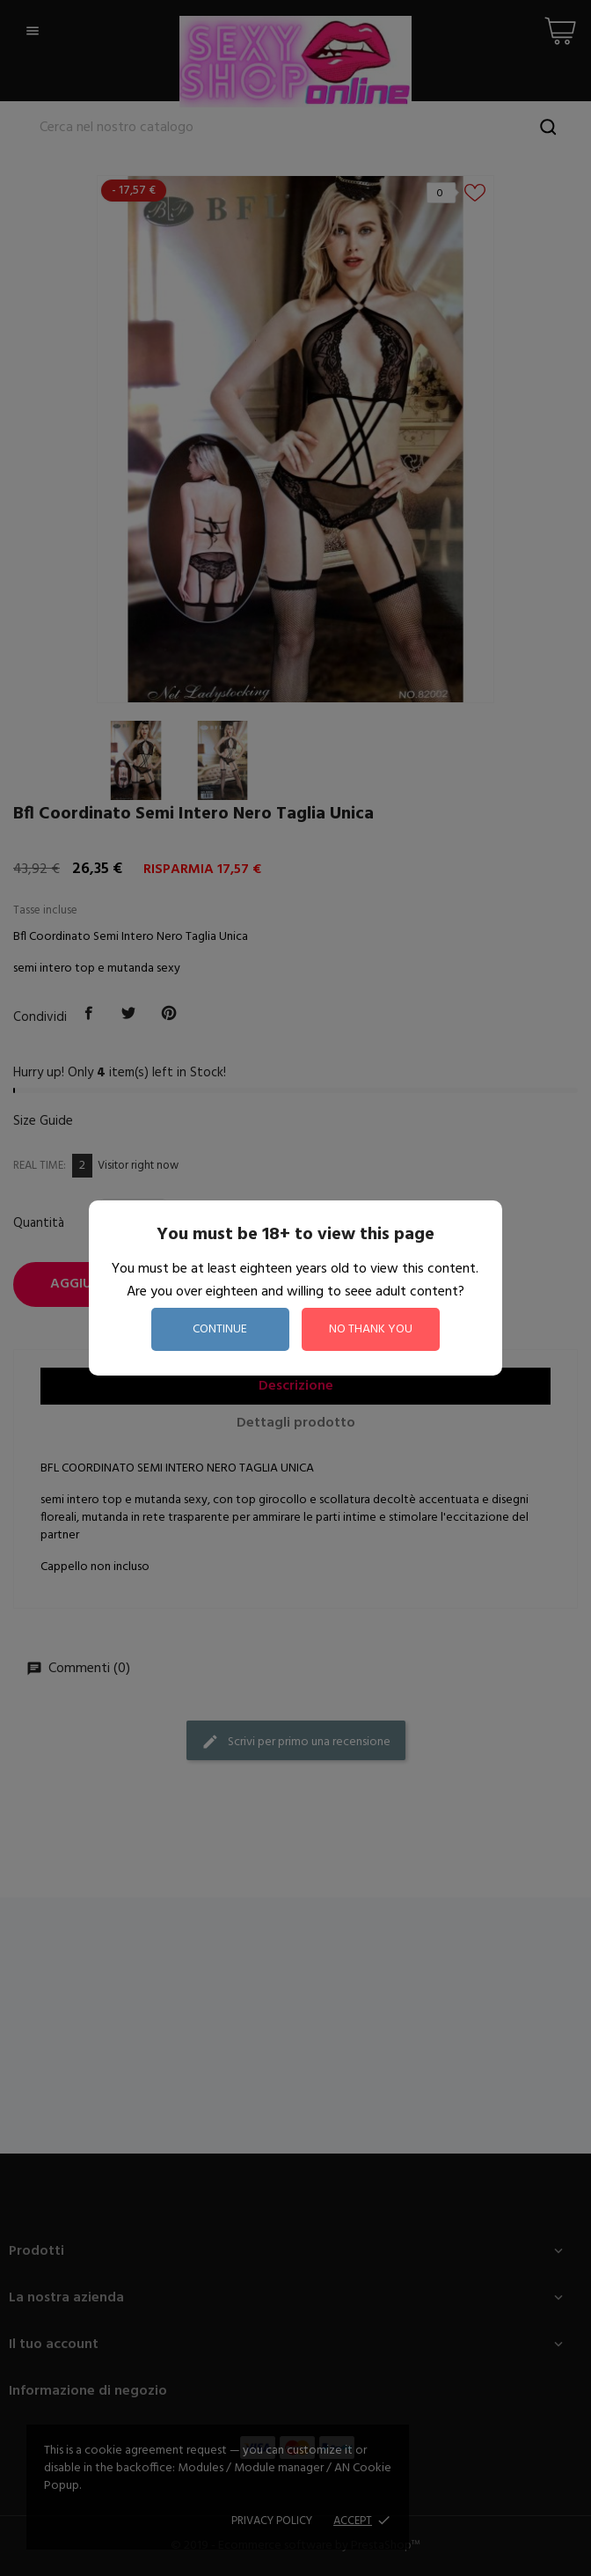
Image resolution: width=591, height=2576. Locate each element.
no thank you (370, 1329)
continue (220, 1329)
